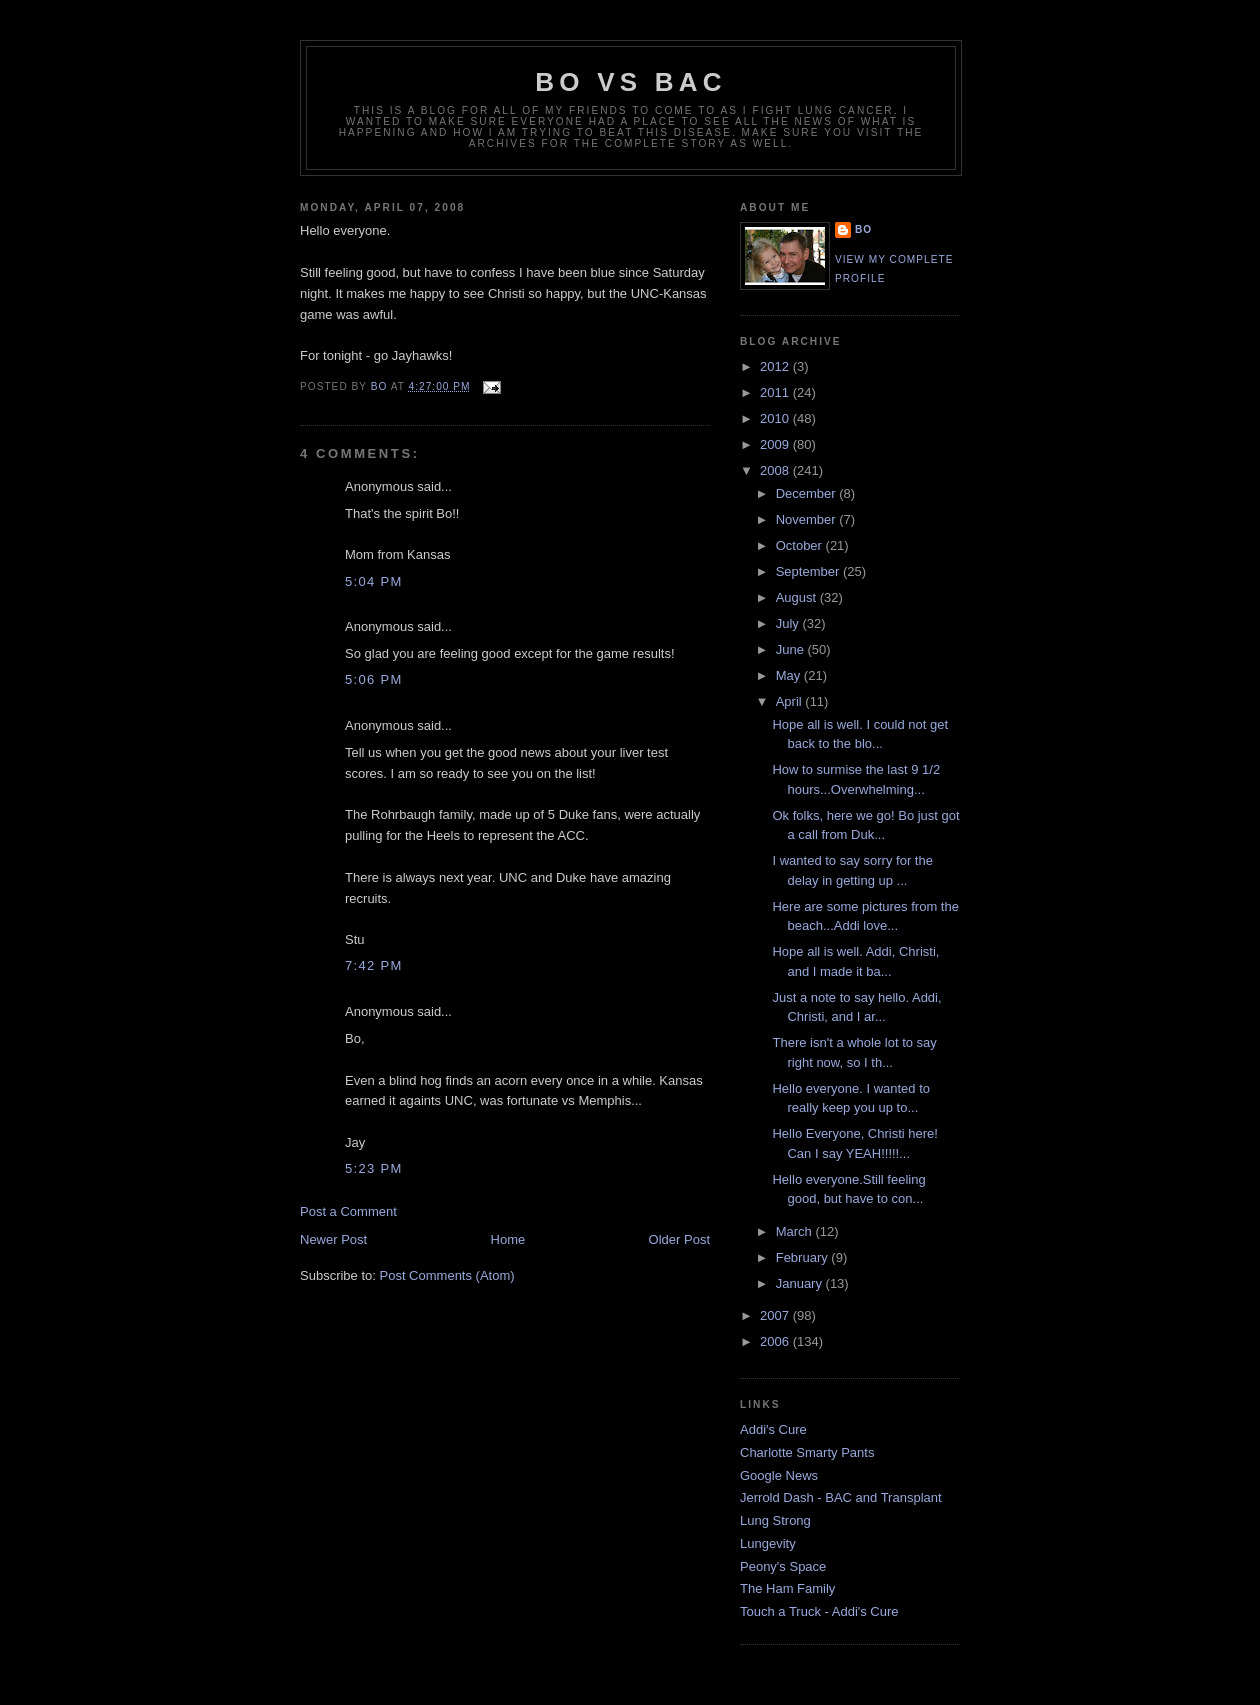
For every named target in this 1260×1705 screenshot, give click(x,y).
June (792, 649)
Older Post (679, 1239)
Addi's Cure (773, 1429)
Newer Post (333, 1239)
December (808, 493)
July (789, 623)
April (791, 701)
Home (508, 1239)
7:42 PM (374, 965)
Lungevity (768, 1543)
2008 (776, 470)
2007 (776, 1315)
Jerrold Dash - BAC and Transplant (841, 1497)
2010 (776, 418)
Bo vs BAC (630, 82)
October (801, 545)
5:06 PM (374, 679)
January (801, 1283)
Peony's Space (783, 1566)
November (808, 519)
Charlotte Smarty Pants (807, 1452)
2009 (776, 444)
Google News (779, 1475)
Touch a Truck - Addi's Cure (819, 1611)
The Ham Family (787, 1588)
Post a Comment (348, 1211)
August (798, 597)
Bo (863, 229)
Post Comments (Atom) (447, 1275)
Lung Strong (775, 1520)
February (804, 1257)
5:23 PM (374, 1168)
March (796, 1231)
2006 (776, 1341)
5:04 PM (374, 581)
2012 (776, 366)
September (809, 571)
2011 (776, 392)
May (790, 675)
